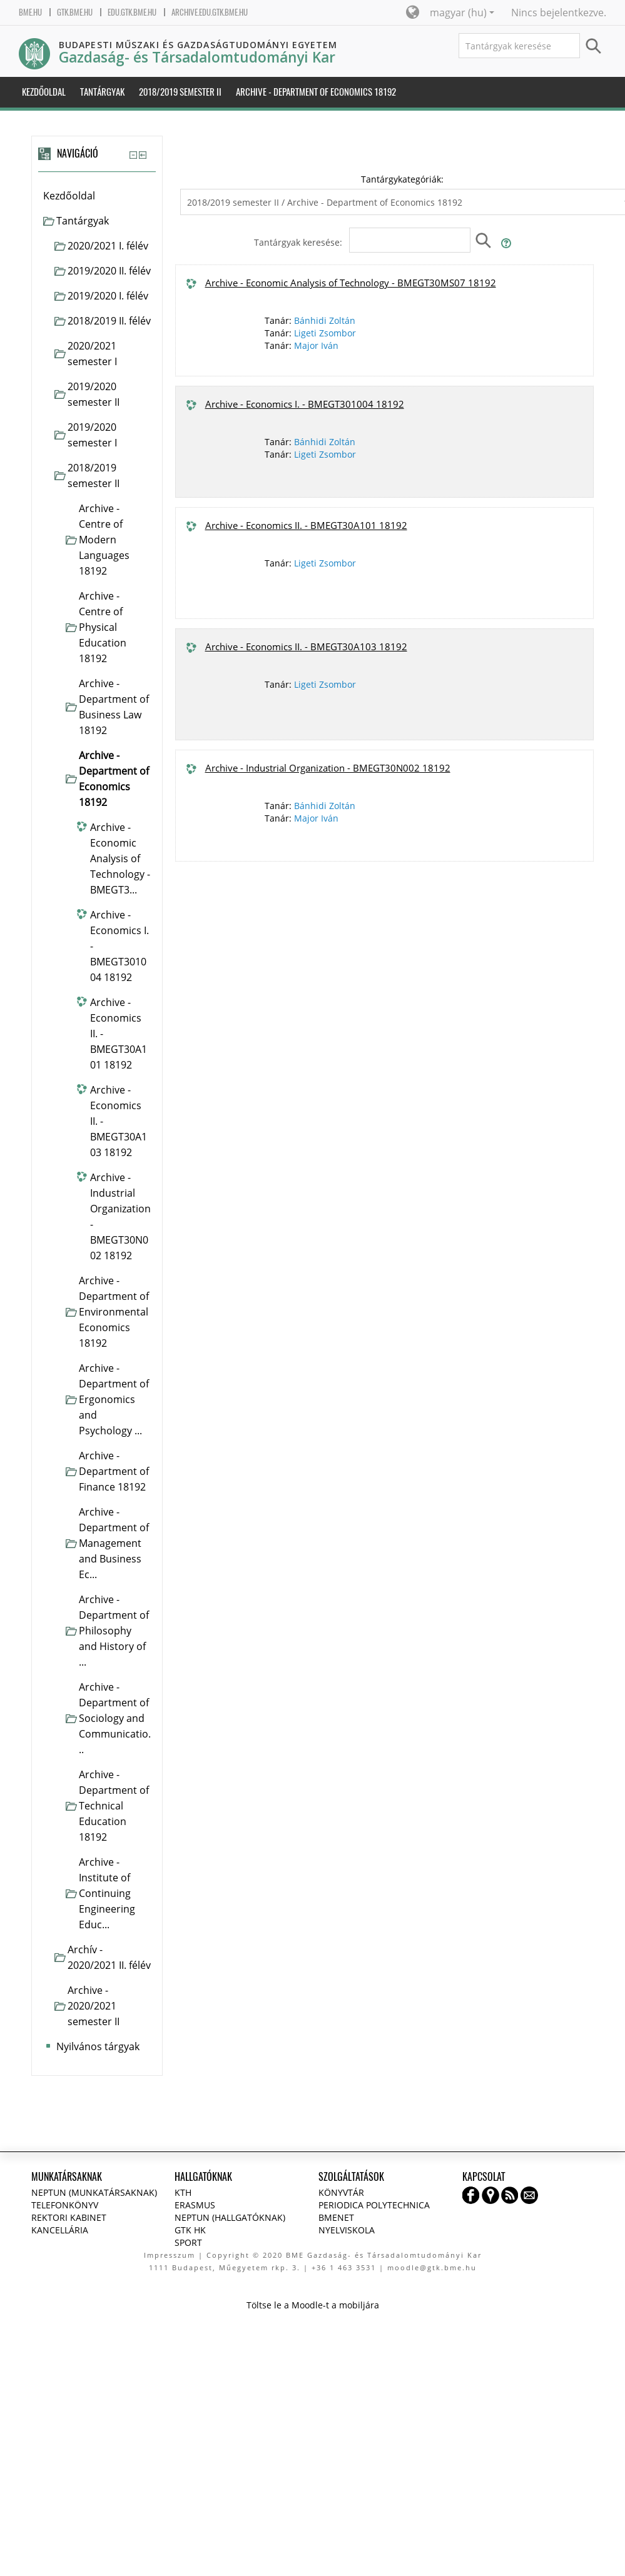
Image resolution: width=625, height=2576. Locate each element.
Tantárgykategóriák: (402, 179)
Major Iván (316, 345)
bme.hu (30, 12)
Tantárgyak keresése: (299, 242)
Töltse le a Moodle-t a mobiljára (312, 2305)
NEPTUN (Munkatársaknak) (94, 2192)
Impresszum (169, 2255)
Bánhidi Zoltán (324, 320)
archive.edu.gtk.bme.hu (209, 12)
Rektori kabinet (68, 2217)
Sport (188, 2242)
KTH (183, 2192)
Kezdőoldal (69, 196)
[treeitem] (97, 196)
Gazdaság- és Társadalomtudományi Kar (197, 57)
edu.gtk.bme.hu (132, 12)
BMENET (336, 2217)
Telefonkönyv (64, 2205)
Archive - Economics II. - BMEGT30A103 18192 (306, 646)
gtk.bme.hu (75, 12)
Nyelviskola (346, 2230)
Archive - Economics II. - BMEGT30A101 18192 (306, 525)
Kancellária (59, 2230)
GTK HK (190, 2230)
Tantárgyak (82, 221)
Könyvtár (341, 2192)
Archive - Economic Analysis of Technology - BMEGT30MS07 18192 (350, 282)
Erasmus (195, 2205)
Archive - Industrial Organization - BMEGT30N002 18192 (327, 768)
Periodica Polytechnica (374, 2205)
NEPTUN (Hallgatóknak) (230, 2217)
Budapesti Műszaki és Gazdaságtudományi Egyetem (198, 45)
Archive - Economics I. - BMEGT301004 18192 (304, 404)
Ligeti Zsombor (325, 333)
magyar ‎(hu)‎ (462, 12)
